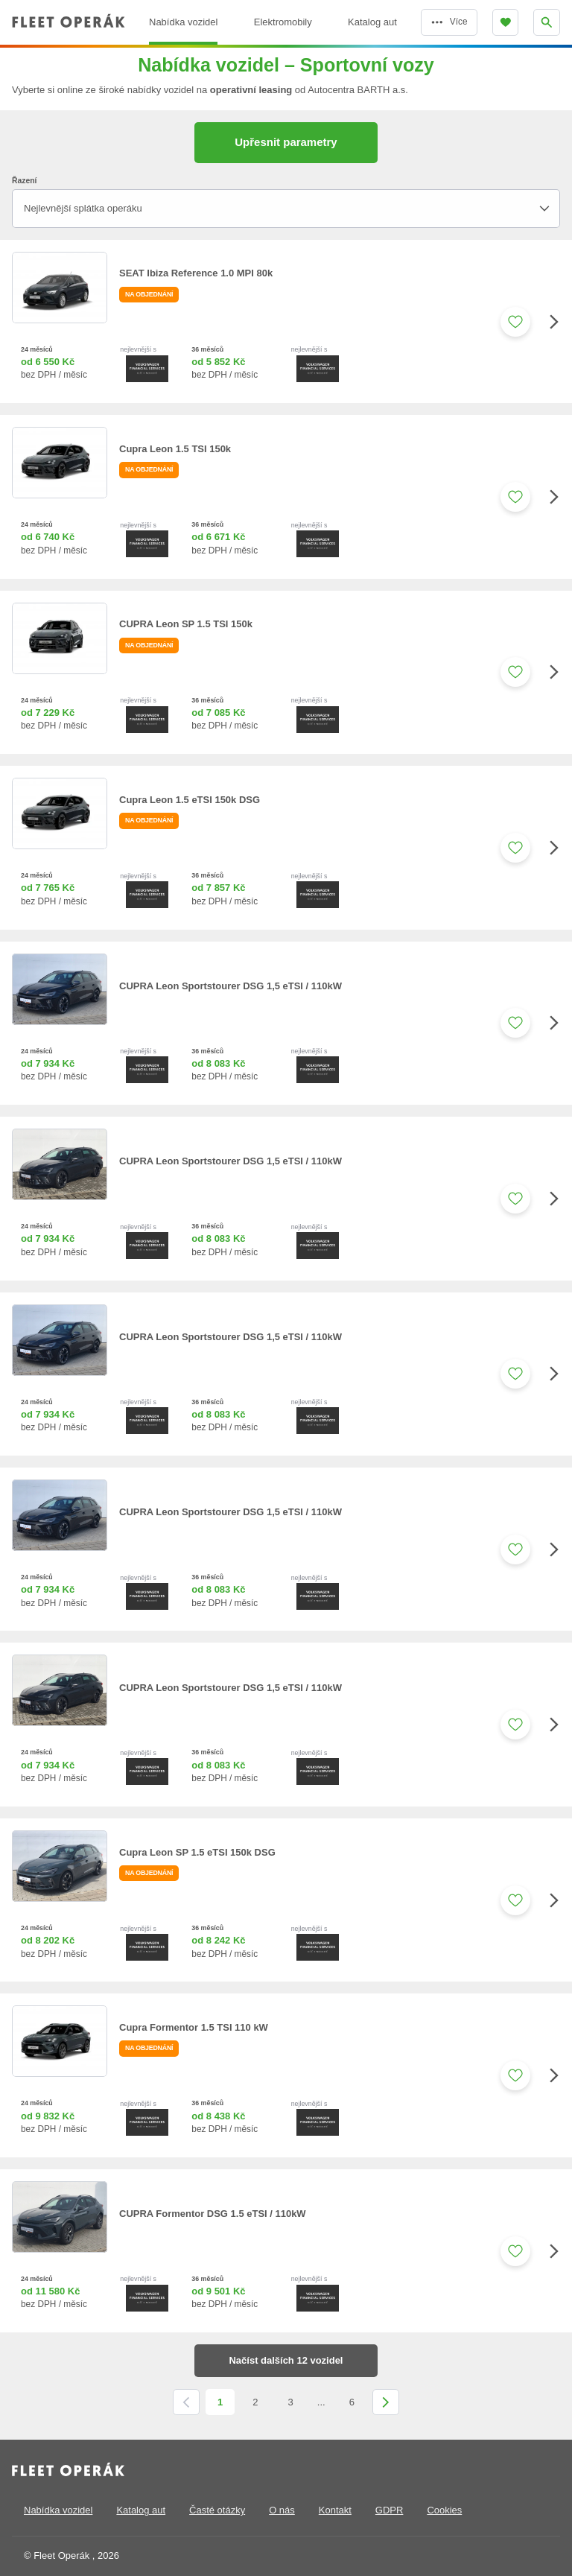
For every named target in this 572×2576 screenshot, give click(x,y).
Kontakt (335, 2510)
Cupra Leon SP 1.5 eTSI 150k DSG (197, 1852)
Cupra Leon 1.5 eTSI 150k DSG (189, 799)
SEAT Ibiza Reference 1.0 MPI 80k (196, 273)
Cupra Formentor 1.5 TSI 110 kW (193, 2027)
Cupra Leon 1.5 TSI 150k (175, 448)
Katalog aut (140, 2510)
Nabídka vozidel (58, 2510)
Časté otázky (217, 2510)
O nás (282, 2510)
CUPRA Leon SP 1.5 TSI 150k (185, 623)
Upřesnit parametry (286, 142)
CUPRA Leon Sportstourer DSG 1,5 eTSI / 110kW (230, 986)
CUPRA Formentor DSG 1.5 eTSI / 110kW (212, 2213)
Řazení (24, 181)
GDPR (389, 2510)
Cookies (444, 2510)
